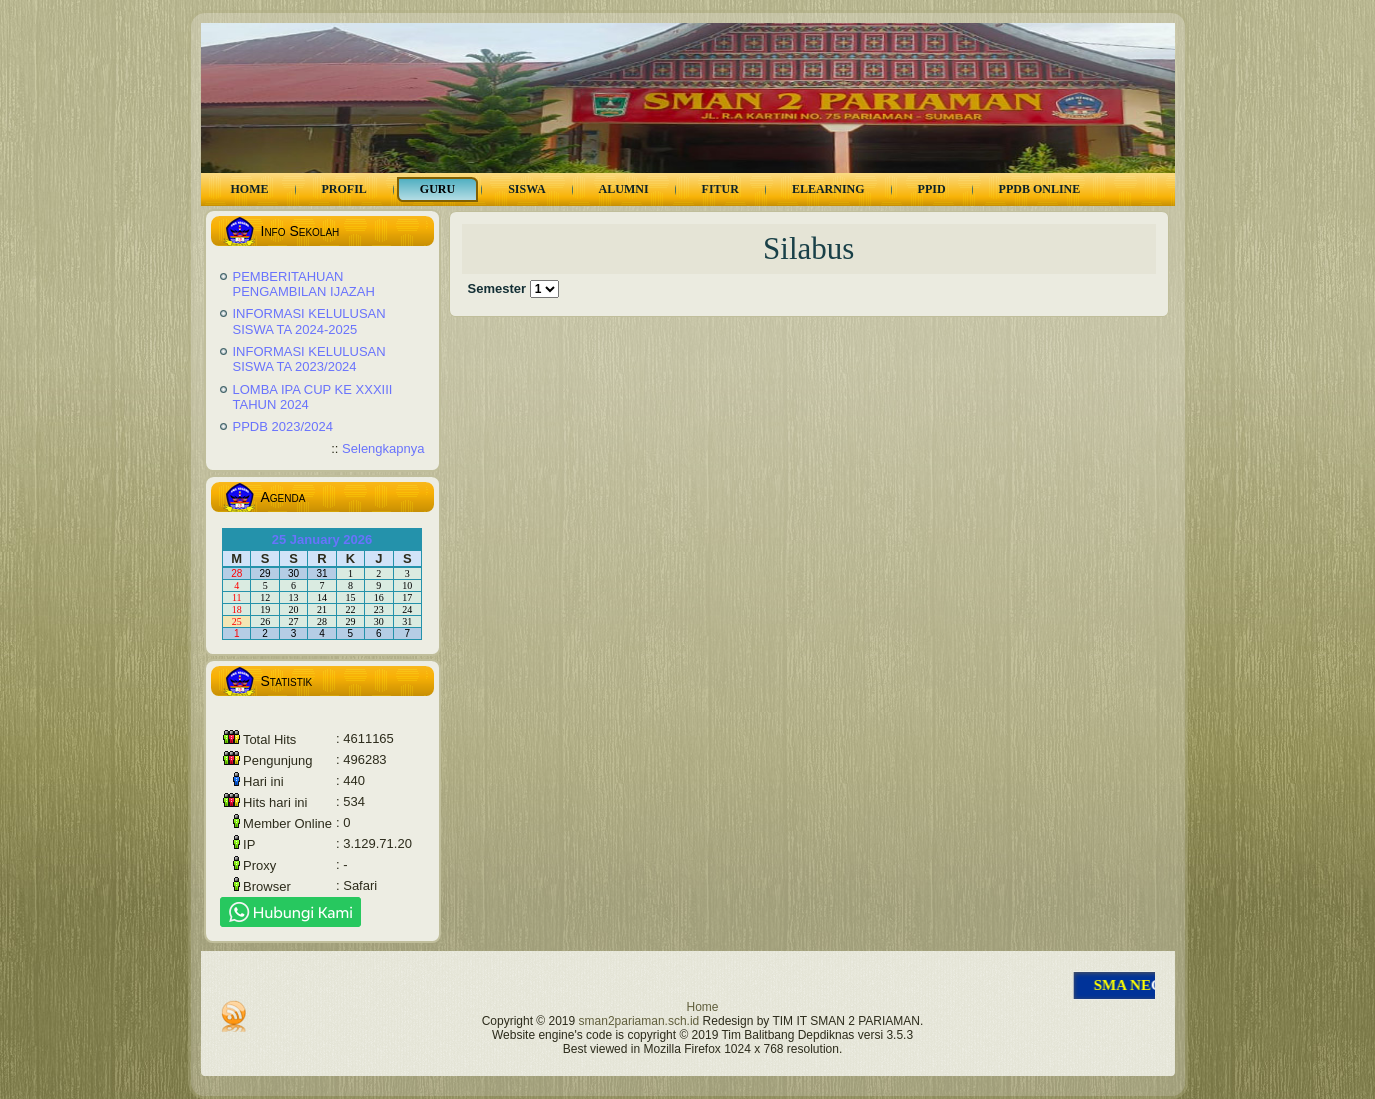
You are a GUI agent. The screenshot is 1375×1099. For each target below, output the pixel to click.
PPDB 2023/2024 (283, 426)
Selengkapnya (383, 448)
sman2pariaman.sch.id (639, 1021)
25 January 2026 (322, 539)
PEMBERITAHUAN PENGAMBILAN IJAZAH (304, 284)
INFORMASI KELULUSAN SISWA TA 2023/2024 (309, 359)
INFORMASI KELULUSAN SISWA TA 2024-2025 (309, 321)
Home (702, 1007)
